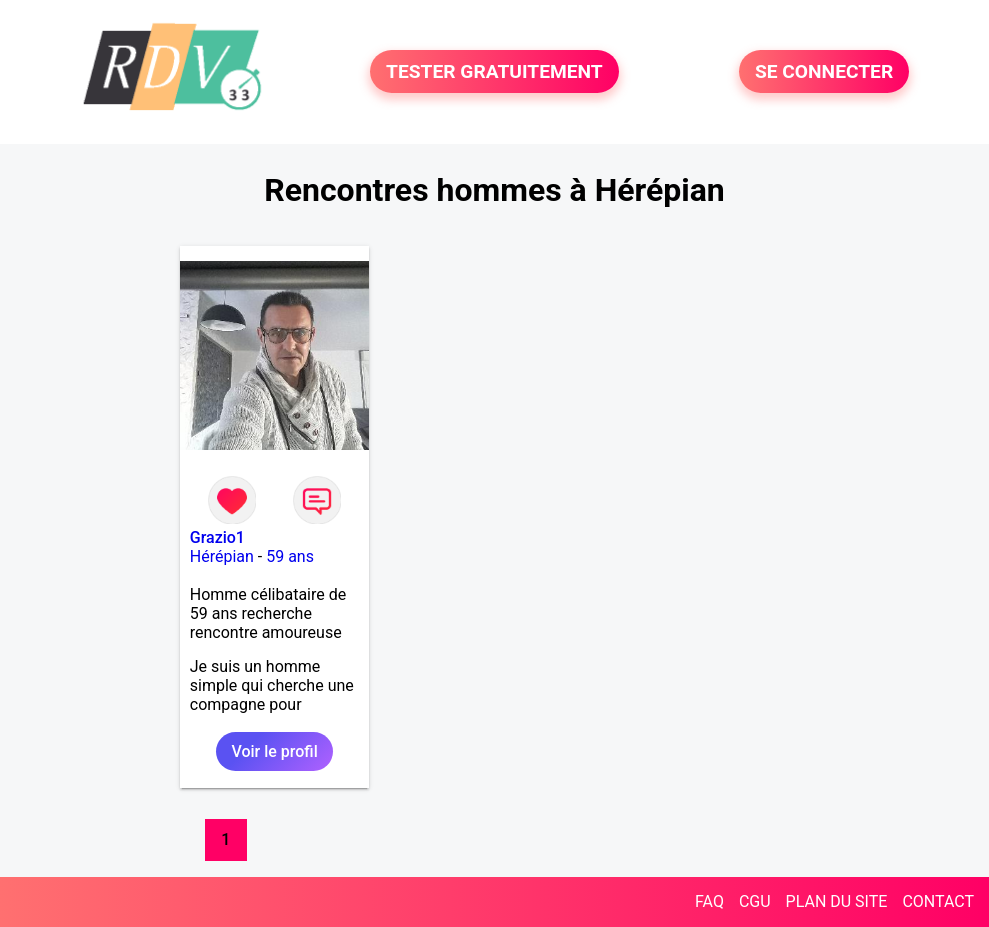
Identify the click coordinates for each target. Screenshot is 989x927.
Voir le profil (274, 751)
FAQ (709, 901)
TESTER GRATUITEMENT (494, 71)
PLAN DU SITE (837, 901)
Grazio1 (217, 537)
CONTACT (938, 901)
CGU (755, 901)
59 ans (290, 556)
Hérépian (222, 556)
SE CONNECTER (824, 71)
